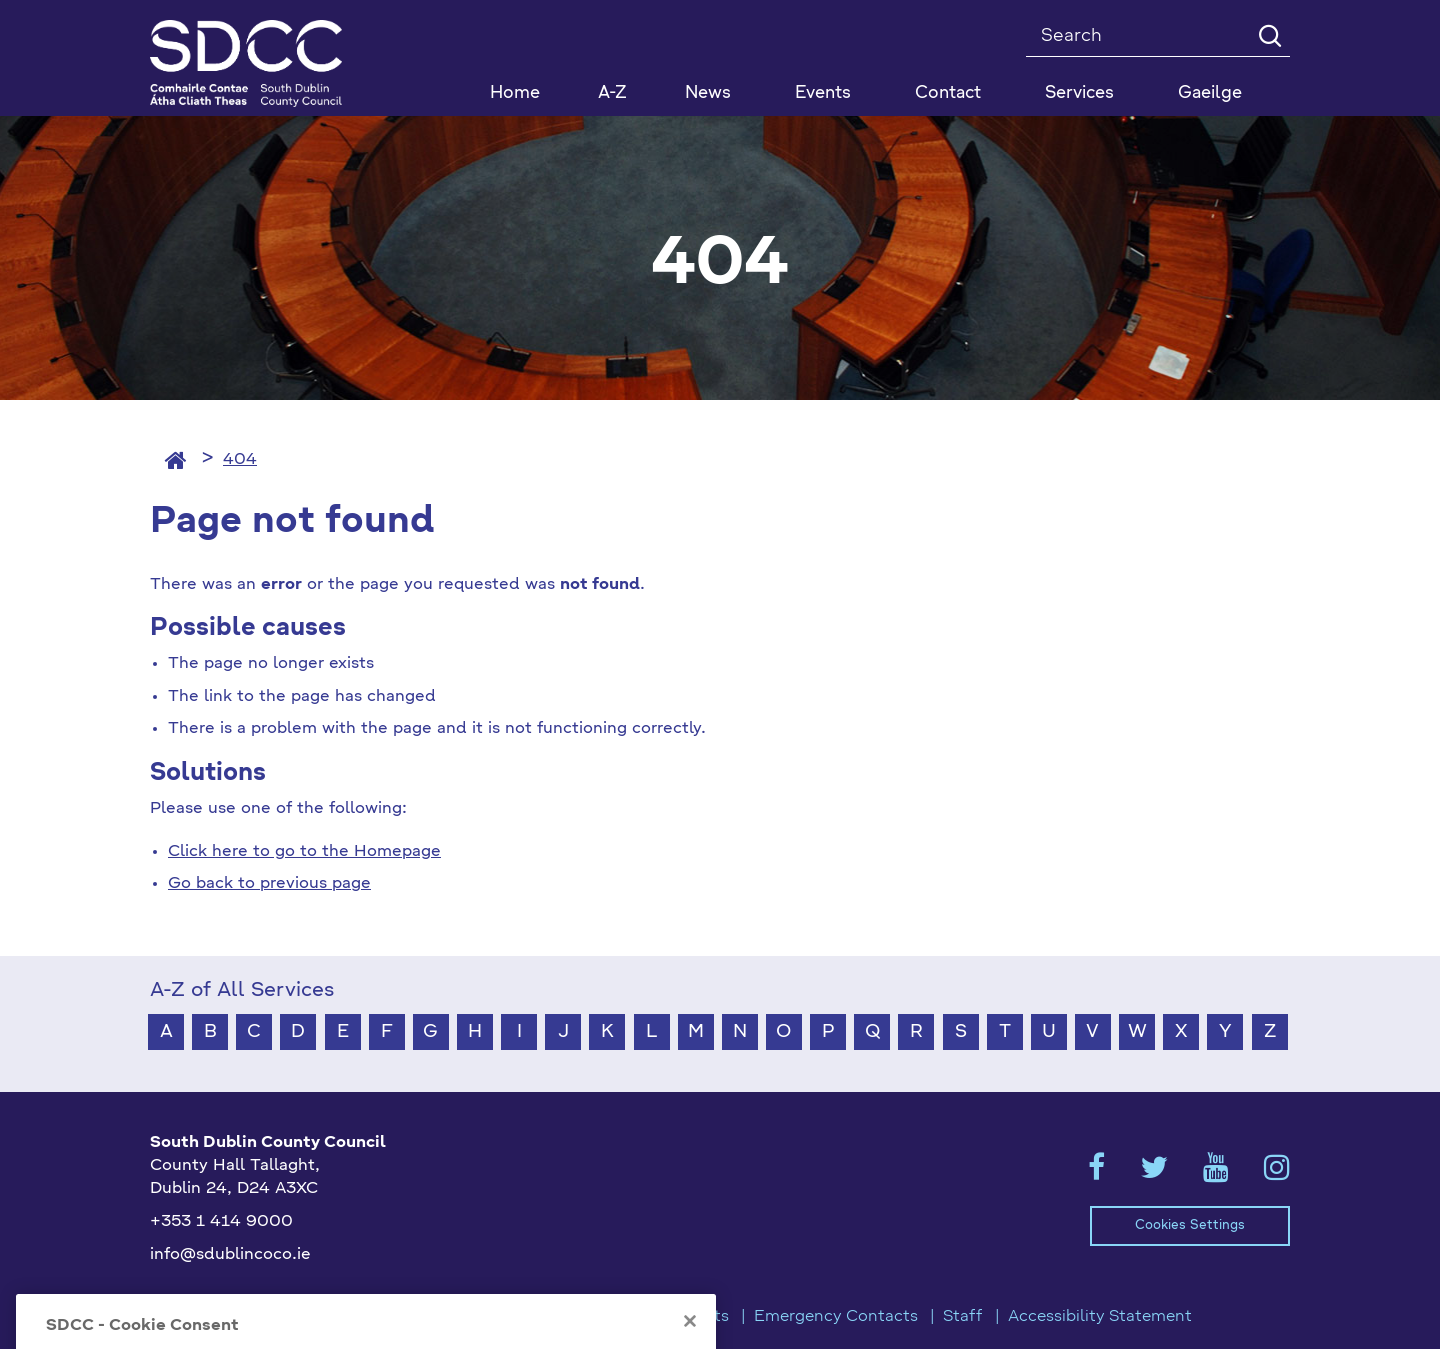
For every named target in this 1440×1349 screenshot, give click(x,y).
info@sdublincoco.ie (230, 1255)
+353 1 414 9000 (221, 1222)
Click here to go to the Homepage (304, 852)
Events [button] (823, 93)
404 (240, 460)
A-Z (612, 93)
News (708, 93)
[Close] (690, 1340)
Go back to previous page (269, 884)
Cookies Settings (1190, 1225)
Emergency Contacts (836, 1317)
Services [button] (1079, 93)
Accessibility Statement (1100, 1317)
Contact (948, 93)
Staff (963, 1317)
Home (515, 93)
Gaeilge (1210, 93)
